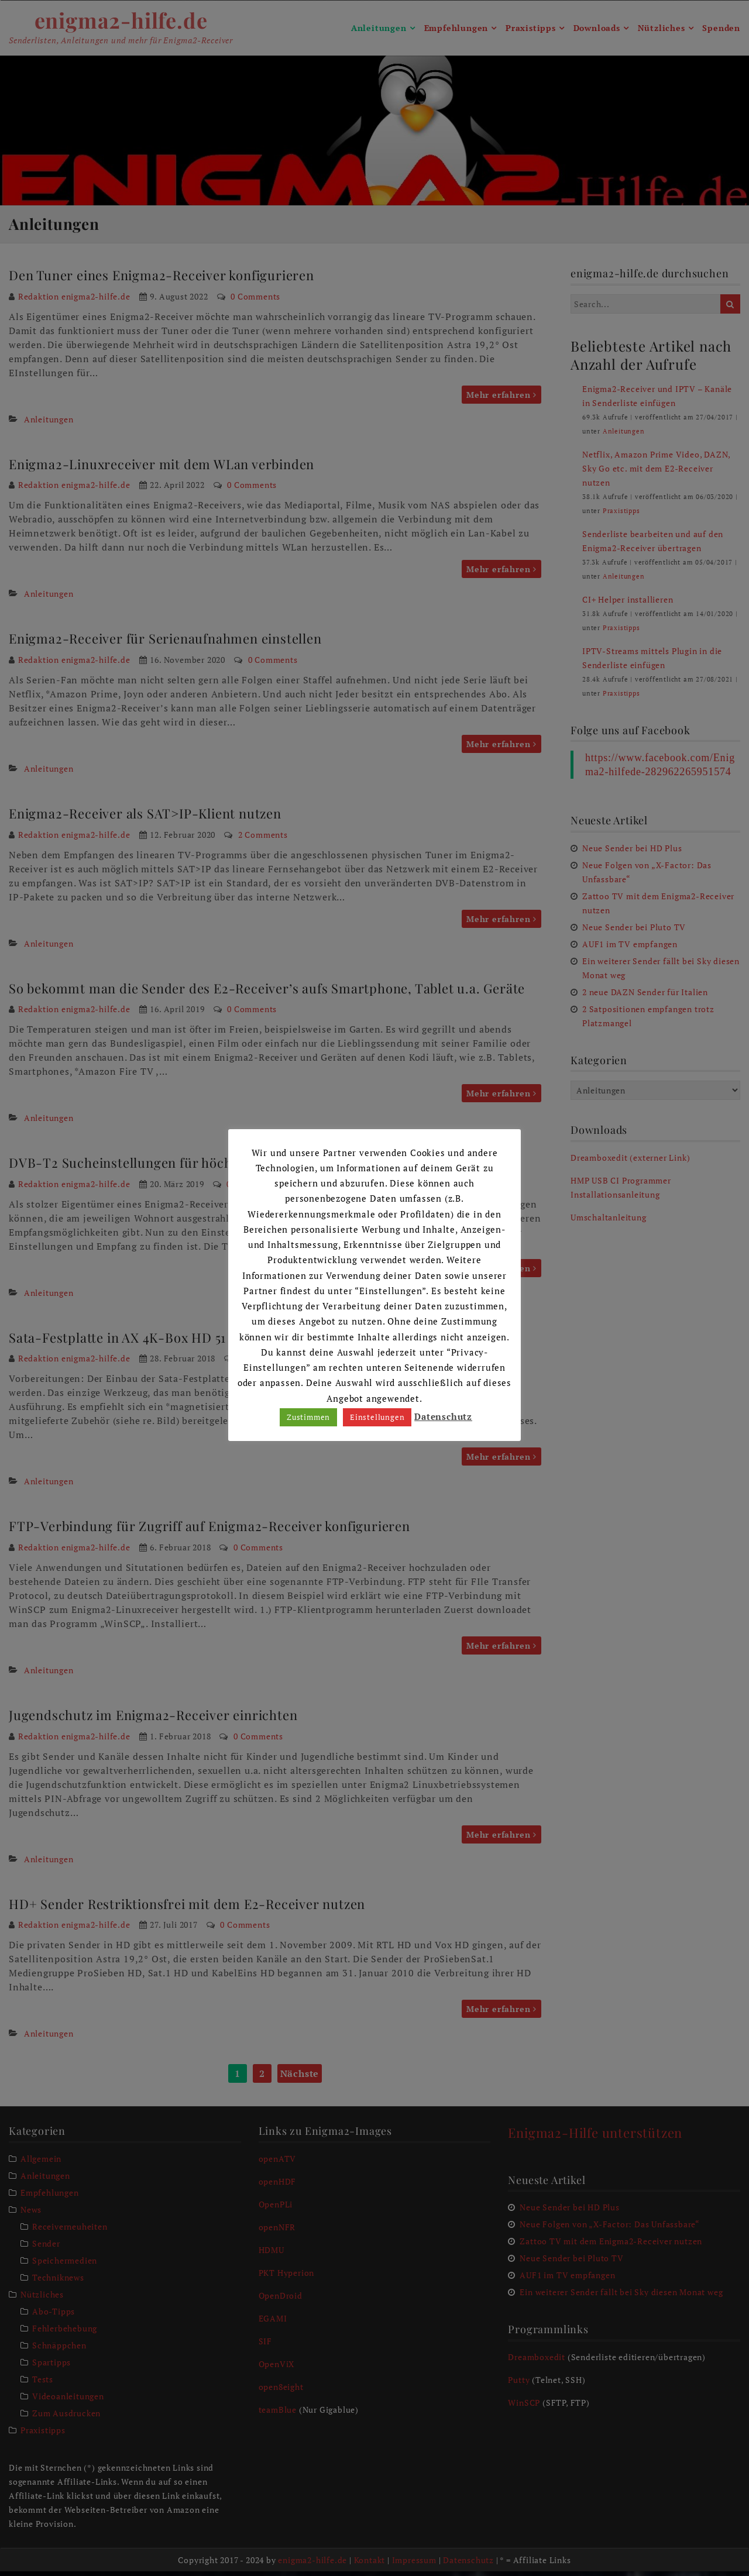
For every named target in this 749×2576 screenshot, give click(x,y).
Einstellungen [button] (377, 1417)
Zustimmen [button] (308, 1417)
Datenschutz (443, 1416)
